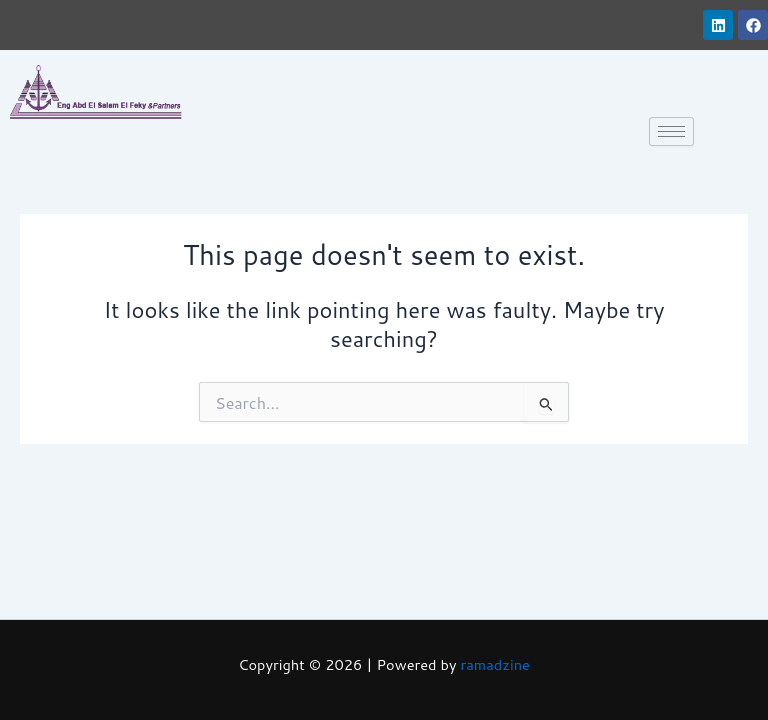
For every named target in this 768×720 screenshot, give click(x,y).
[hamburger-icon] (671, 131)
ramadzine (495, 664)
